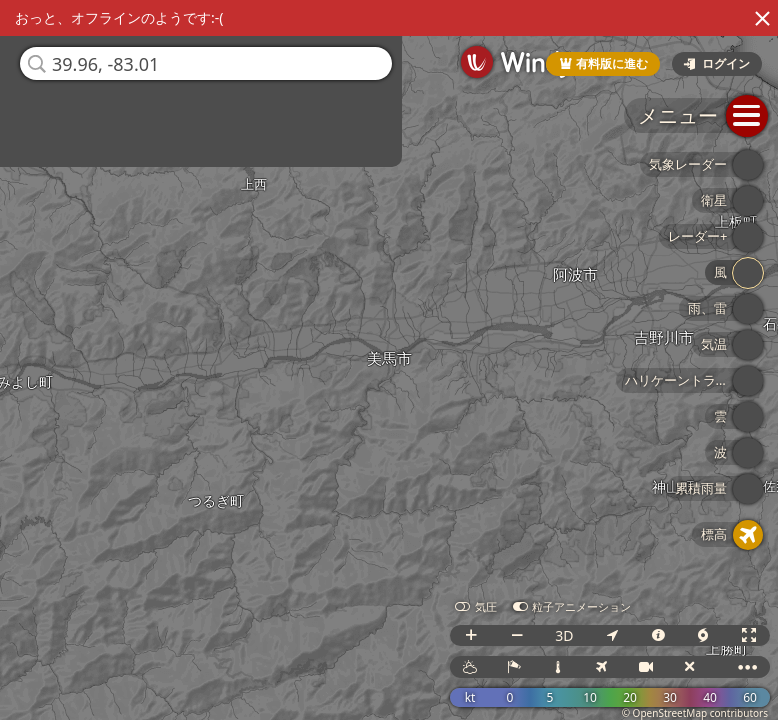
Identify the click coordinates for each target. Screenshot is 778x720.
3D (564, 635)
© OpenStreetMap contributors (695, 713)
